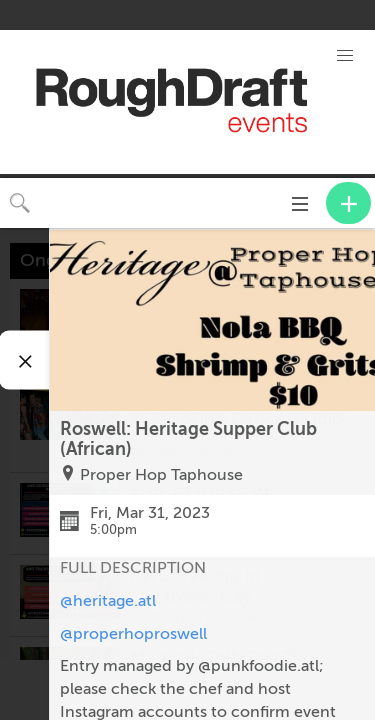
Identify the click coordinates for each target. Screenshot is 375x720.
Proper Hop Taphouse (161, 475)
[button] (344, 56)
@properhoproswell (133, 634)
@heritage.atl (108, 601)
